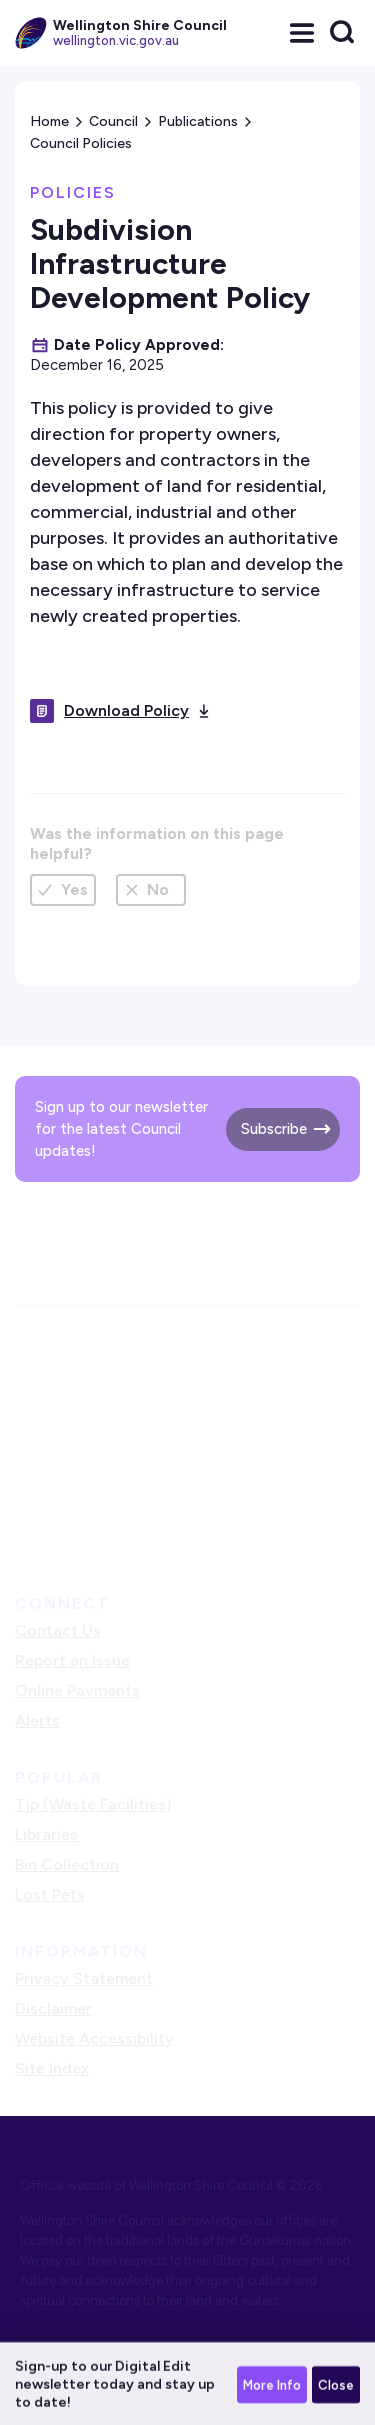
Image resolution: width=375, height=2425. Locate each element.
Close (336, 2386)
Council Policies (81, 143)
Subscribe (274, 1129)
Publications (198, 121)
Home (49, 121)
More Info (272, 2386)
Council (113, 121)
